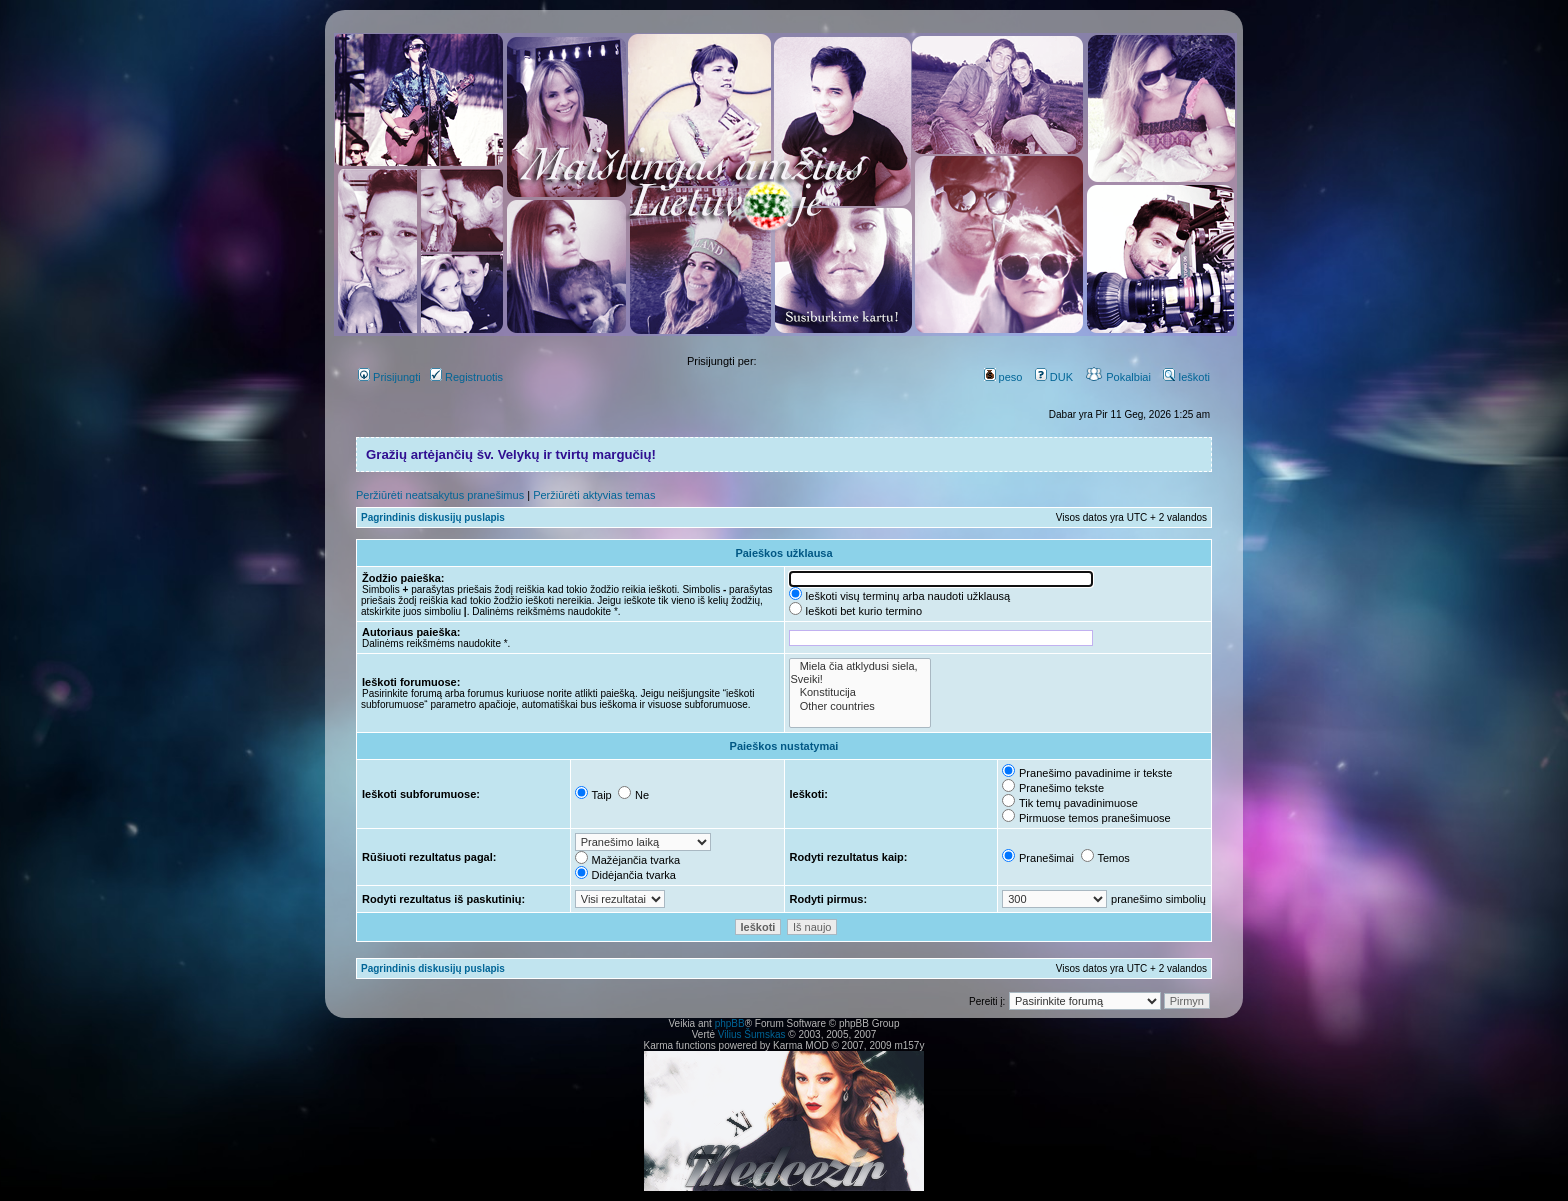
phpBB (730, 1023)
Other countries (860, 706)
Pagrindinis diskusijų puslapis (433, 517)
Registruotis (466, 377)
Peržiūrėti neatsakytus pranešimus (440, 495)
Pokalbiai (1118, 377)
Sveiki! (860, 679)
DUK (1054, 377)
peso (1003, 377)
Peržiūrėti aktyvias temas (594, 495)
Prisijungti (389, 377)
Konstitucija (860, 692)
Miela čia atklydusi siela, (860, 666)
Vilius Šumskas (752, 1034)
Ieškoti (1186, 377)
